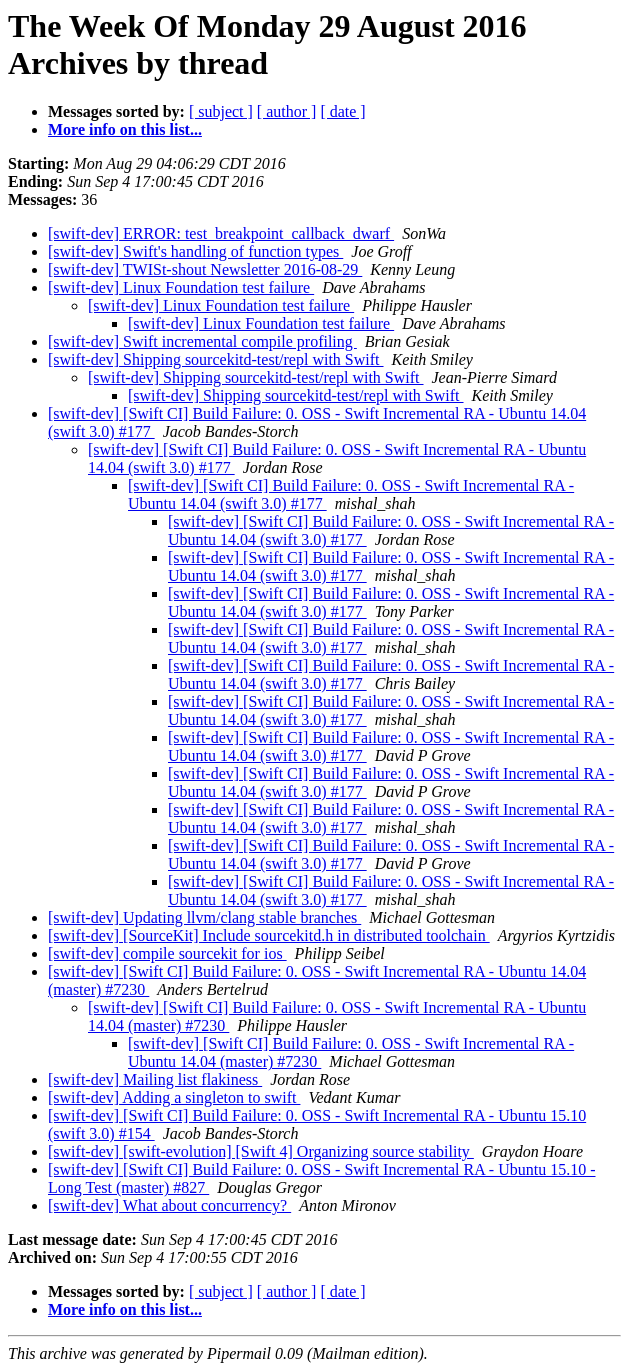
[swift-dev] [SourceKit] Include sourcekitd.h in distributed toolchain (269, 935)
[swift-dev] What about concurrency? (169, 1205)
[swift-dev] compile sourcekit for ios (167, 953)
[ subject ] (221, 111)
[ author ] (287, 111)
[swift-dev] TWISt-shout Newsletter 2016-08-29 (205, 269)
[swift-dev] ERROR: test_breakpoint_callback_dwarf (221, 233)
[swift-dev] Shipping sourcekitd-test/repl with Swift (216, 359)
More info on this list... (125, 129)
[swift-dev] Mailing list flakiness (155, 1079)
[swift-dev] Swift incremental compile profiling (202, 341)
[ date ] (342, 111)
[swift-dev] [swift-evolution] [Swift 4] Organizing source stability (261, 1151)
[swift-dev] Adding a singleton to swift (174, 1097)
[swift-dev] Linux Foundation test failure (181, 287)
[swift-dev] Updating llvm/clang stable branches (204, 917)
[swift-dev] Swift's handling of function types (195, 251)
